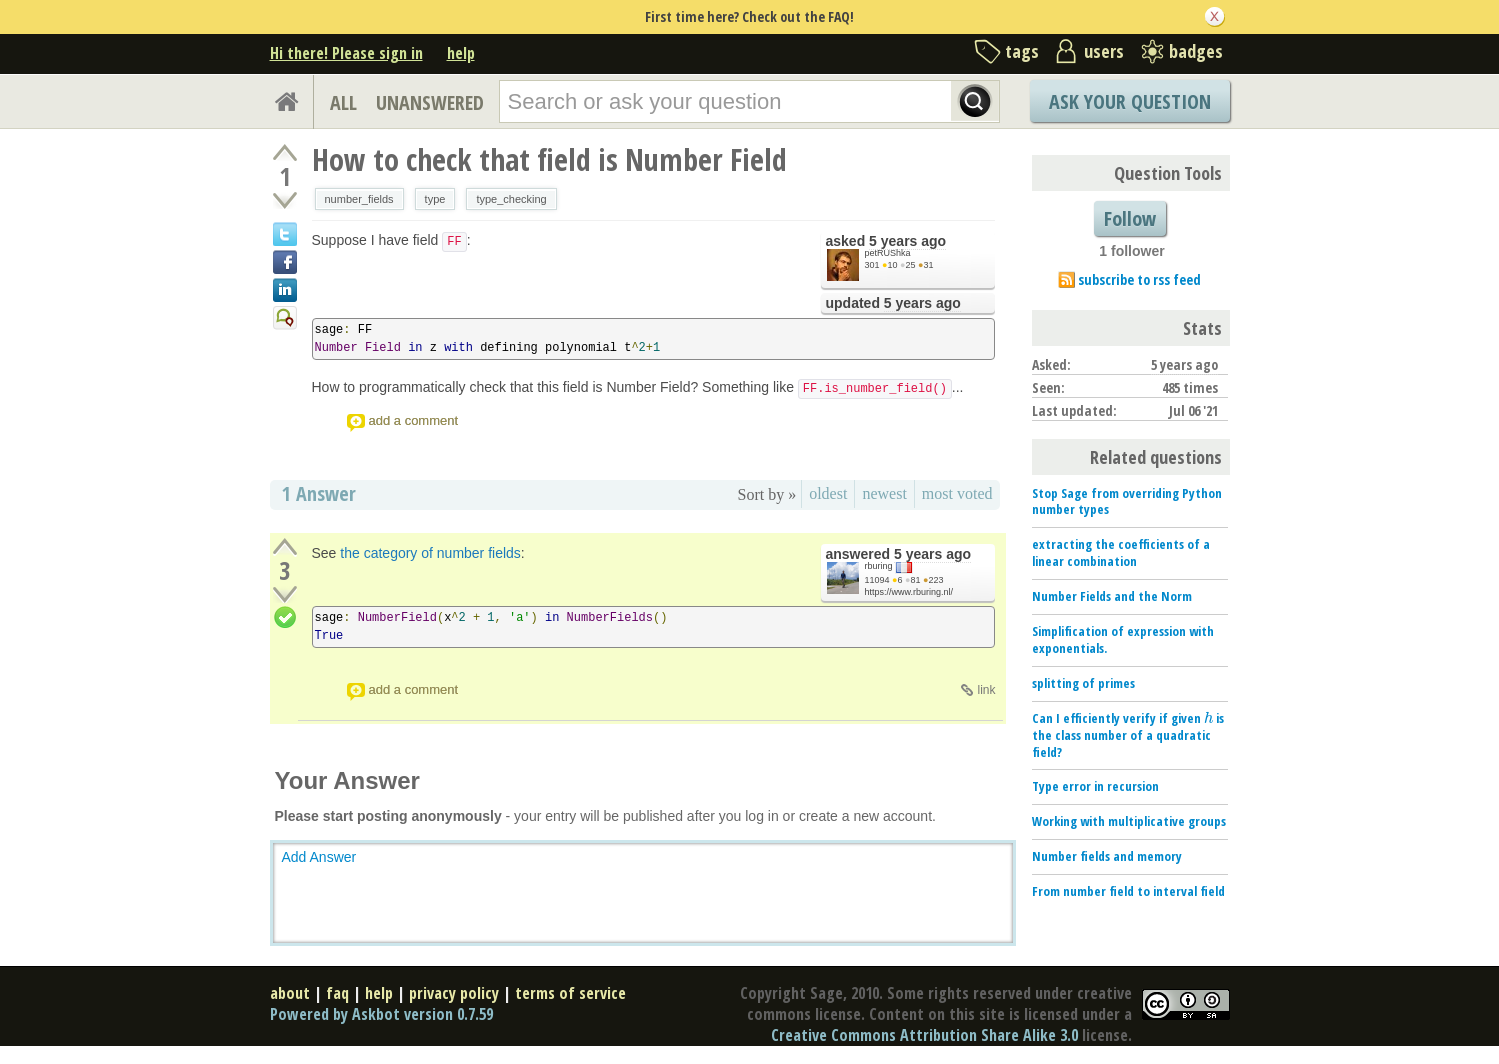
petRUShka (888, 253)
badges (1196, 51)
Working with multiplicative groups (1129, 821)
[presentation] (1208, 718)
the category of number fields (430, 553)
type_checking (511, 199)
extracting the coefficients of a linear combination (1121, 552)
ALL (343, 102)
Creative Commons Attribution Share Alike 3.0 (924, 1035)
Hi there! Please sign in (346, 53)
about (290, 993)
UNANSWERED (430, 102)
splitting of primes (1083, 683)
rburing (879, 566)
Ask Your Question (1130, 101)
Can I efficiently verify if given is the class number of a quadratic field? (1128, 735)
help (461, 53)
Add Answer (319, 857)
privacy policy (454, 993)
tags (1022, 51)
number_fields (359, 199)
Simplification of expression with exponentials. (1123, 639)
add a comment (414, 420)
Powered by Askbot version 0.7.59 (381, 1014)
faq (337, 993)
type (435, 199)
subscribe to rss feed (1139, 279)
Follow (1130, 218)
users (1104, 51)
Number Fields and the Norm (1112, 596)
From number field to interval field (1128, 891)
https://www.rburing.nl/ (909, 592)
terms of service (570, 993)
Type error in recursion (1095, 786)
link (986, 690)
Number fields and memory (1107, 856)
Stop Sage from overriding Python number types (1127, 501)
